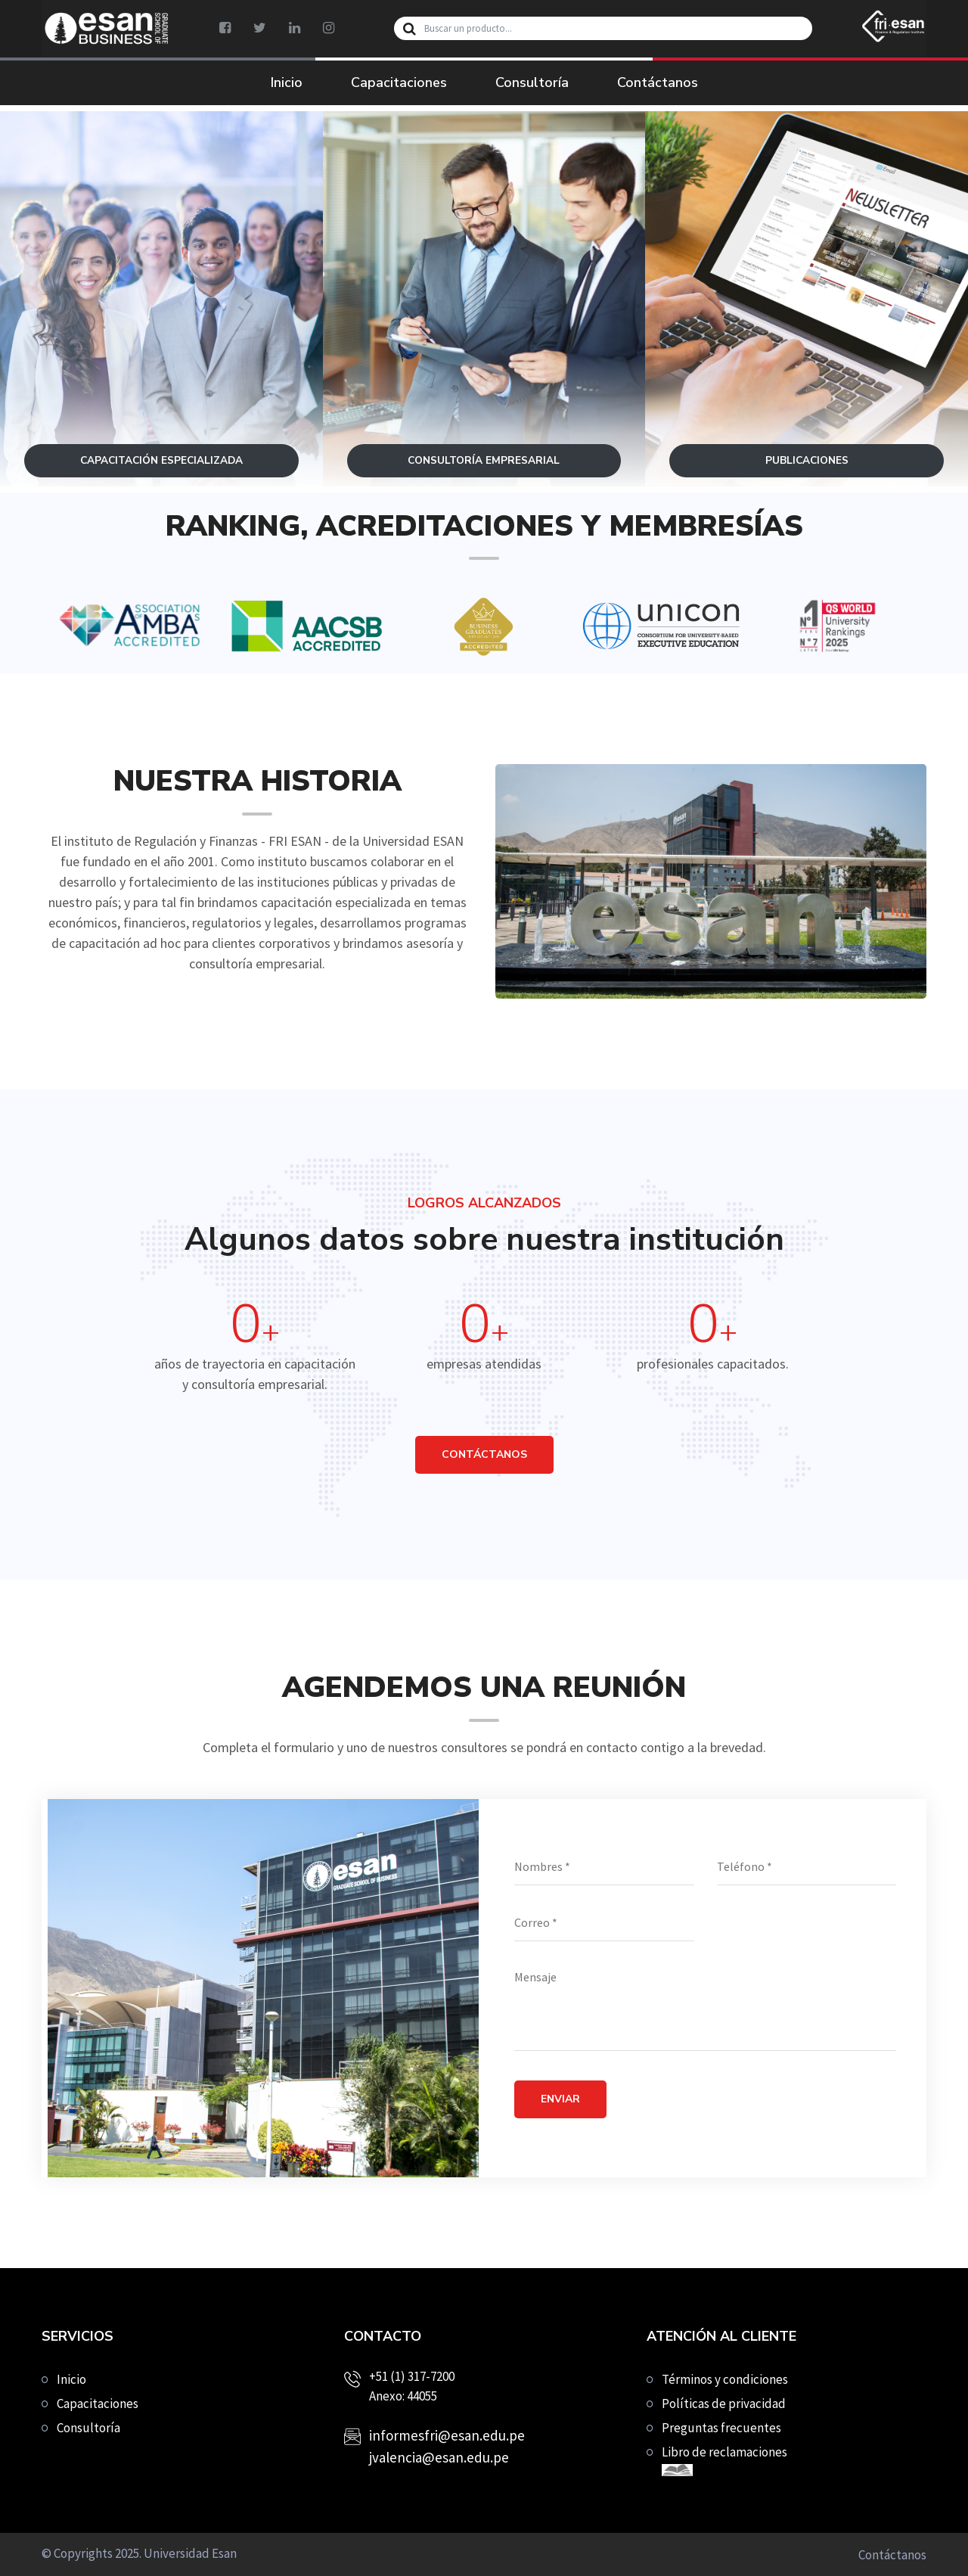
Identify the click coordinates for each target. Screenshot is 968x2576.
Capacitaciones (399, 82)
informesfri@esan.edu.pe (447, 2435)
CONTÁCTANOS (484, 1454)
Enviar (560, 2099)
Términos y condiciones (725, 2379)
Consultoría (532, 82)
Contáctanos (657, 82)
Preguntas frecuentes (721, 2427)
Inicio (286, 82)
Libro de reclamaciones (724, 2460)
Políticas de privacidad (724, 2403)
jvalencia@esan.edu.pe (439, 2457)
